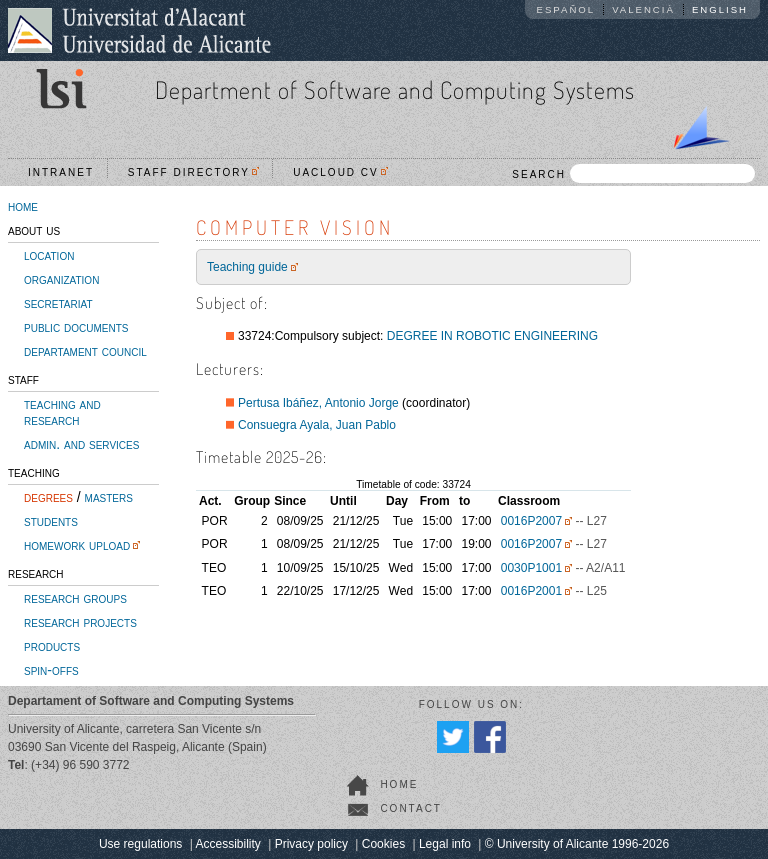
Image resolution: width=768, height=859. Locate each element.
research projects (80, 622)
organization (61, 279)
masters (109, 497)
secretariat (58, 303)
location (49, 255)
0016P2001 (531, 591)
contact (411, 808)
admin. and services (81, 444)
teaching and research (62, 412)
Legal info (445, 844)
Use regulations (140, 844)
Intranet (61, 172)
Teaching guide (247, 267)
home (23, 206)
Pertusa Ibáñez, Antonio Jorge (318, 403)
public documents (76, 327)
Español (566, 9)
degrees (48, 497)
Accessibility (227, 844)
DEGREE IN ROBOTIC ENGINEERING (492, 336)
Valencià (643, 9)
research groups (75, 598)
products (52, 646)
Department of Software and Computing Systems (395, 89)
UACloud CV (340, 172)
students (51, 521)
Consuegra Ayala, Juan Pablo (317, 425)
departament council (85, 351)
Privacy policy (311, 844)
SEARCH (633, 173)
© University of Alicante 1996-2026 (577, 844)
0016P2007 (531, 521)
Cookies (383, 844)
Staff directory (194, 172)
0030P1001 (531, 568)
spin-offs (51, 670)
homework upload (77, 545)
